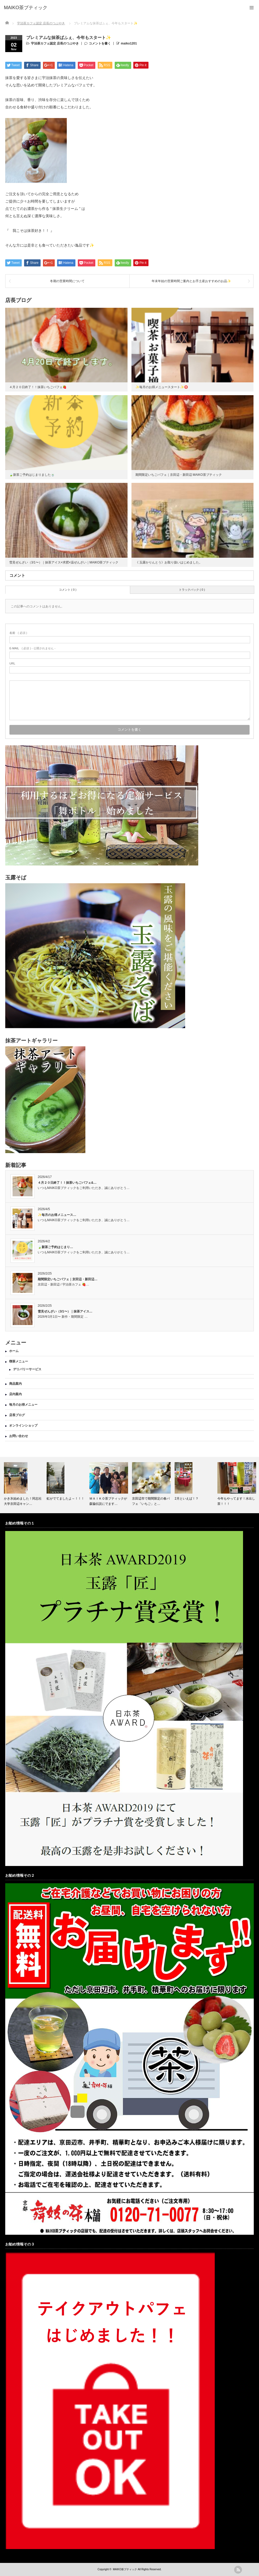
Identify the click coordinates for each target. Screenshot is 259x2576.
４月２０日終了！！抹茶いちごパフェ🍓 (38, 387)
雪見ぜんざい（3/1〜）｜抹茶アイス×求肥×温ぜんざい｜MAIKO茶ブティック (63, 562)
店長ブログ (17, 1415)
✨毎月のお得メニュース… (57, 1215)
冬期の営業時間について (67, 281)
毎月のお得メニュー (23, 1404)
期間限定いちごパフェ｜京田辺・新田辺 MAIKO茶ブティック (178, 475)
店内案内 (15, 1394)
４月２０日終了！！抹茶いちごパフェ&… (67, 1182)
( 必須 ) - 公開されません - (32, 648)
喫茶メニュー (18, 1361)
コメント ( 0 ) (67, 589)
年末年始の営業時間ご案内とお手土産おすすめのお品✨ (191, 281)
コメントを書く (100, 43)
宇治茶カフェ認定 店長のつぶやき (55, 43)
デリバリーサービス (27, 1369)
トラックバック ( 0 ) (192, 589)
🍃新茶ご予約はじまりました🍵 (32, 475)
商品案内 (15, 1383)
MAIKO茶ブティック (125, 2569)
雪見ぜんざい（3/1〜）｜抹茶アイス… (65, 1311)
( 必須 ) (18, 632)
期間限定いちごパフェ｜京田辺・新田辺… (67, 1279)
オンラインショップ (23, 1425)
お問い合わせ (18, 1436)
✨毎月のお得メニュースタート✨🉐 (161, 387)
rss (238, 2570)
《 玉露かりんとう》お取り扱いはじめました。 (168, 562)
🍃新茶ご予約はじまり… (55, 1247)
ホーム (14, 1351)
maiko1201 (129, 43)
